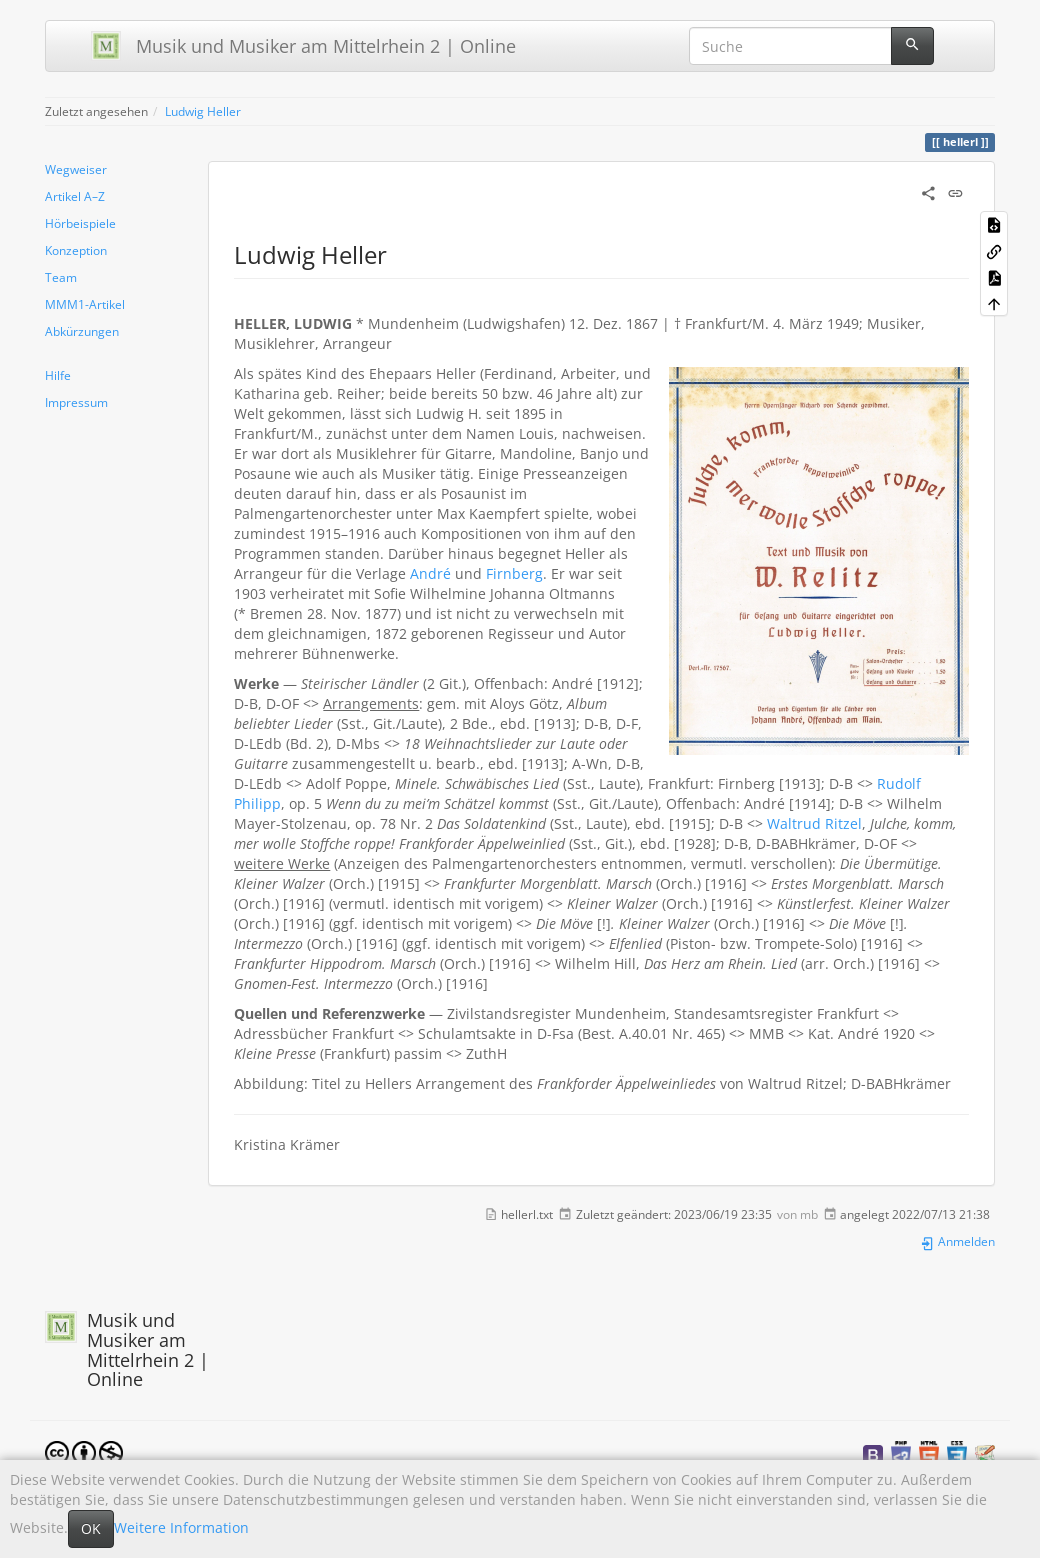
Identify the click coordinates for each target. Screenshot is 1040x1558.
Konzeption (76, 250)
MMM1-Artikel (85, 304)
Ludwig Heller (203, 111)
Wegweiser (76, 169)
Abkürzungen (82, 331)
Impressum (76, 402)
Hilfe (58, 375)
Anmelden (957, 1241)
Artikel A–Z (75, 196)
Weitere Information (181, 1527)
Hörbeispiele (80, 223)
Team (61, 277)
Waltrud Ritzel (814, 823)
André (430, 573)
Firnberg (514, 573)
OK (91, 1528)
